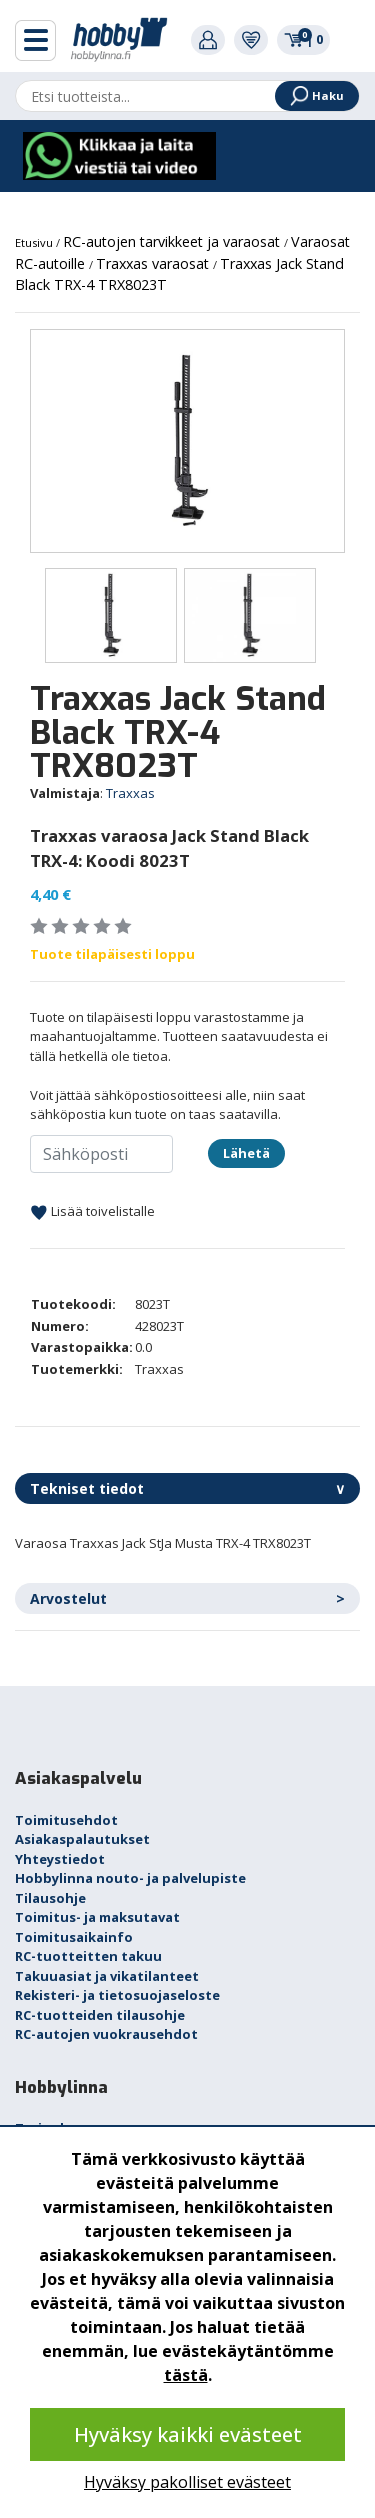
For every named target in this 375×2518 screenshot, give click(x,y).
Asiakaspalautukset (82, 1839)
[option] (187, 441)
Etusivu (35, 242)
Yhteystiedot (60, 1859)
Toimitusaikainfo (74, 1937)
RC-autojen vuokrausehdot (106, 2034)
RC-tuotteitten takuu (88, 1956)
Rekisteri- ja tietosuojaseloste (117, 1995)
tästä (186, 2375)
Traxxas (130, 793)
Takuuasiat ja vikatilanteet (107, 1976)
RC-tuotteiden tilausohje (100, 2015)
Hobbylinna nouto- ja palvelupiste (130, 1878)
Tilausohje (50, 1898)
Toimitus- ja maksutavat (97, 1917)
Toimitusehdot (66, 1820)
